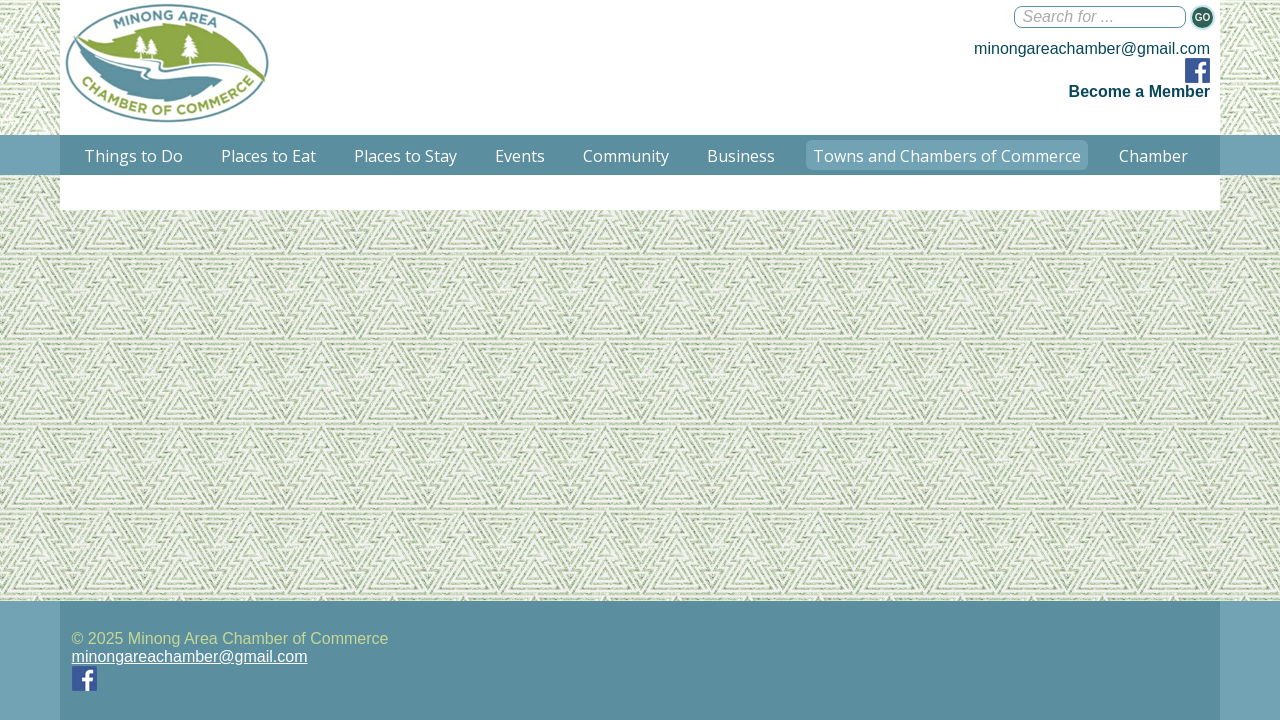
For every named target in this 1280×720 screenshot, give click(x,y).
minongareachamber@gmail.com (1092, 48)
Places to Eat (268, 156)
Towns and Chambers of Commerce (947, 156)
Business (741, 156)
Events (520, 156)
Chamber (1153, 156)
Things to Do (133, 156)
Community (626, 156)
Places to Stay (405, 156)
